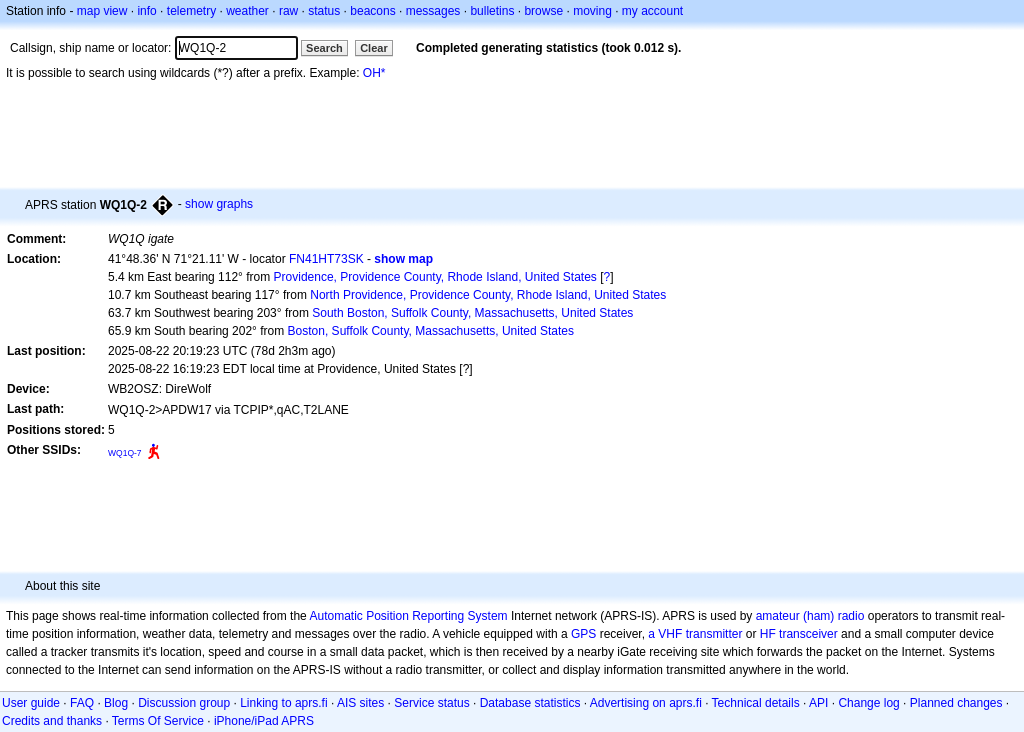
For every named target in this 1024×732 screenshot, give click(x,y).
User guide (31, 703)
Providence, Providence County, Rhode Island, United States (435, 277)
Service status (431, 703)
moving (592, 11)
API (818, 703)
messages (433, 11)
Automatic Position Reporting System (408, 616)
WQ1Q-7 (125, 453)
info (146, 11)
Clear (374, 48)
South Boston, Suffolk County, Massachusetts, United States (472, 313)
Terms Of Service (158, 721)
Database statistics (530, 703)
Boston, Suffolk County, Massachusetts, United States (431, 331)
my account (652, 11)
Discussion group (184, 703)
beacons (372, 11)
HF (768, 634)
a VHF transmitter (695, 634)
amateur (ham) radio (810, 616)
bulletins (492, 11)
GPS (583, 634)
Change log (868, 703)
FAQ (82, 703)
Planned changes (956, 703)
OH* (374, 73)
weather (247, 11)
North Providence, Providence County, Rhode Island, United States (488, 295)
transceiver (808, 634)
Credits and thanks (52, 721)
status (324, 11)
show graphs (219, 204)
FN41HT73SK (326, 259)
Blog (116, 703)
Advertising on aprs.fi (646, 703)
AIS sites (360, 703)
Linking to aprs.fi (283, 703)
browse (543, 11)
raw (288, 11)
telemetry (191, 11)
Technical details (756, 703)
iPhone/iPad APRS (264, 721)
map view (102, 11)
